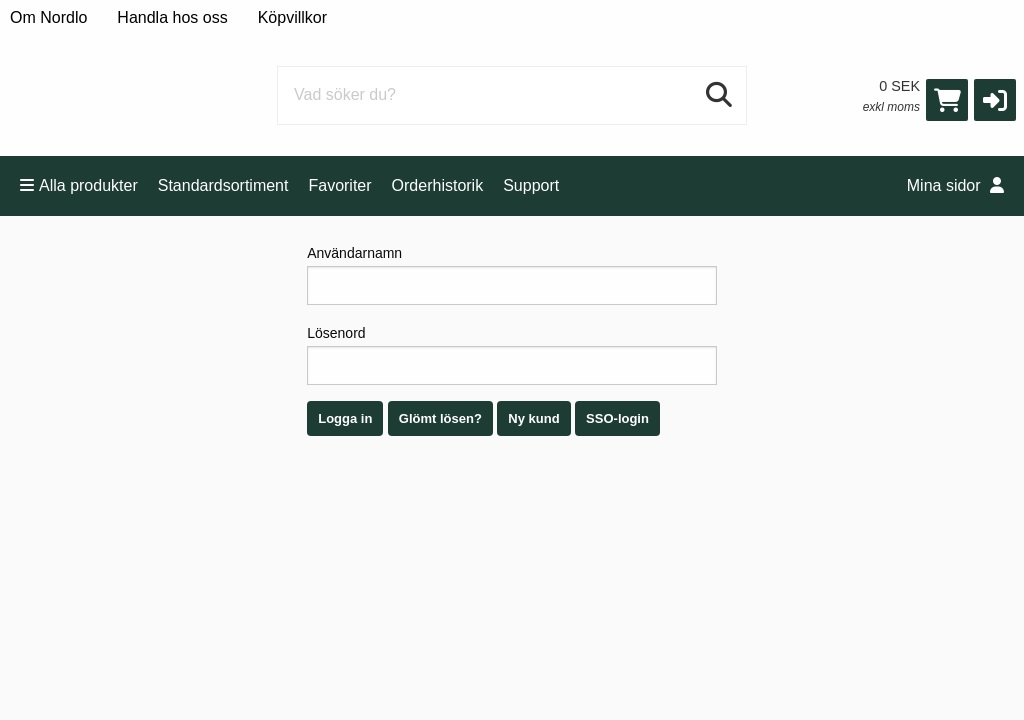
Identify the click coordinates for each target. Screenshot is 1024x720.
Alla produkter (79, 185)
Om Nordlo (48, 17)
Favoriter (339, 185)
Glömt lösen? (440, 418)
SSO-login (617, 418)
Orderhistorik (438, 185)
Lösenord (512, 355)
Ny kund (533, 418)
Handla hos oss (172, 17)
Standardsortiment (223, 185)
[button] (995, 100)
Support (531, 185)
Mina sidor (955, 185)
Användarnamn (512, 275)
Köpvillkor (292, 17)
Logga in (345, 418)
